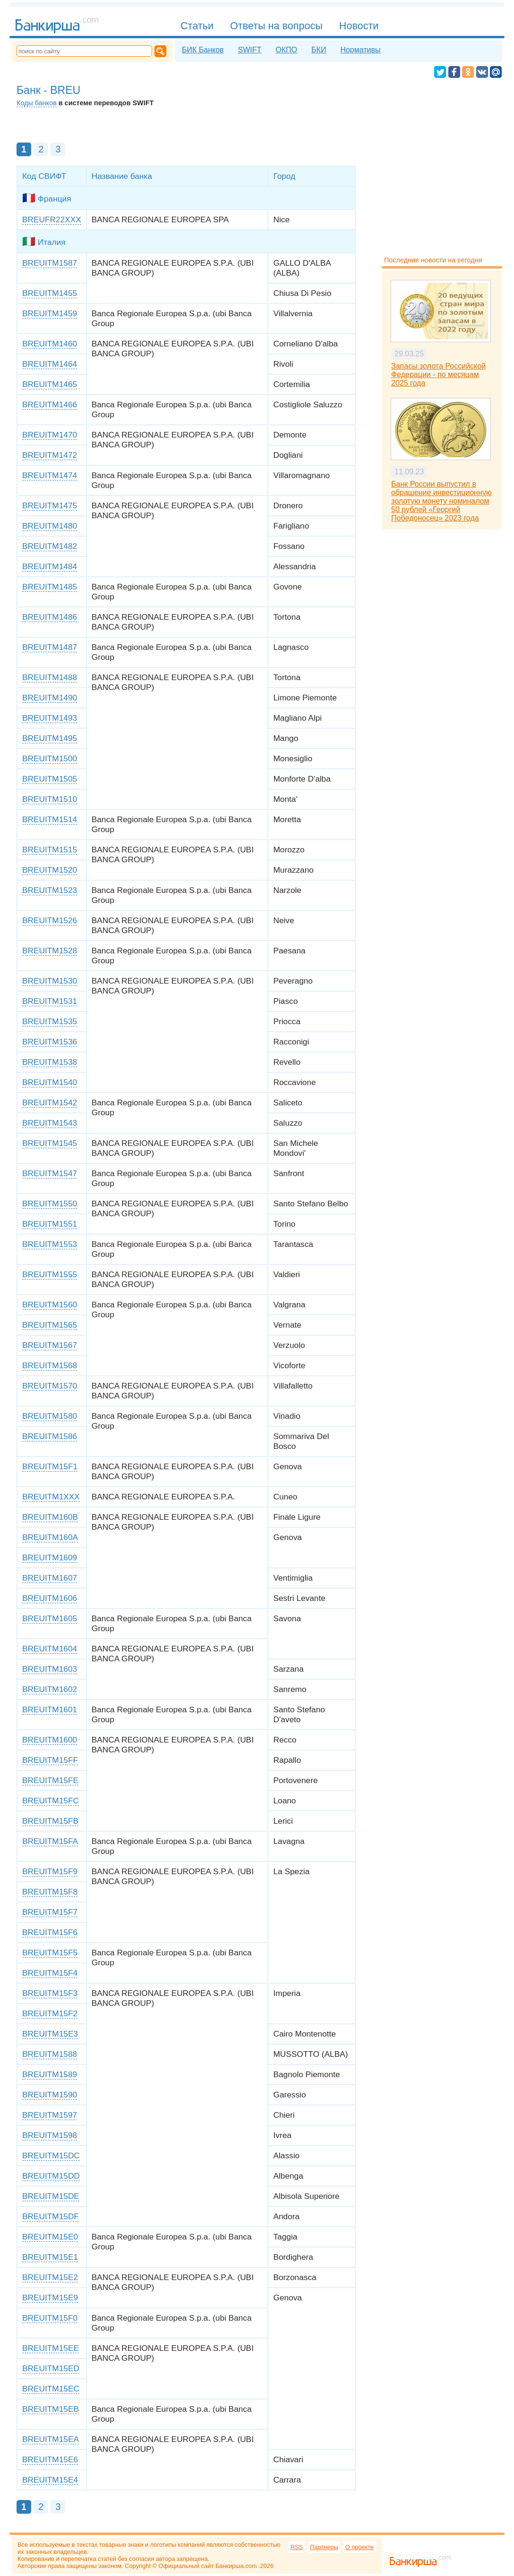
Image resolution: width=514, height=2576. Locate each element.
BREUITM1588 (49, 2054)
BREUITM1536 (49, 1041)
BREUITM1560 (49, 1304)
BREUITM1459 (49, 313)
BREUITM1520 (49, 870)
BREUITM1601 (49, 1709)
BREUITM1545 (49, 1143)
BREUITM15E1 (50, 2257)
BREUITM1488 (49, 677)
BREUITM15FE (50, 1780)
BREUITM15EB (50, 2409)
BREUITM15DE (50, 2196)
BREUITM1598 (49, 2135)
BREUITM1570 (49, 1385)
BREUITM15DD (51, 2175)
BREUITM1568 (49, 1365)
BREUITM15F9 (49, 1871)
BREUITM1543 (49, 1123)
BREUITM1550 (49, 1203)
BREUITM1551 (49, 1224)
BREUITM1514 (49, 819)
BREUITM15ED (50, 2368)
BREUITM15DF (50, 2216)
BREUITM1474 (49, 475)
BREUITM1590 (49, 2094)
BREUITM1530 (49, 980)
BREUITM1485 (49, 586)
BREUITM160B (50, 1517)
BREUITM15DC (51, 2155)
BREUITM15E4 (50, 2479)
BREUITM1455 (49, 293)
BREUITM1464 (49, 364)
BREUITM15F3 (49, 1993)
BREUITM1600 (49, 1739)
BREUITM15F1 (49, 1466)
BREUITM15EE (50, 2348)
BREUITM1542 (49, 1102)
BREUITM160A (50, 1537)
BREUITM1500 (49, 758)
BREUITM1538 (49, 1062)
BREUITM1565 (49, 1325)
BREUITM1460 (49, 343)
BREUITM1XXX (51, 1496)
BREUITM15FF (50, 1760)
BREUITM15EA (50, 2439)
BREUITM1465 (49, 384)
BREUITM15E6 (50, 2459)
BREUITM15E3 (50, 2033)
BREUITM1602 (49, 1689)
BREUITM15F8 (49, 1891)
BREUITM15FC (50, 1800)
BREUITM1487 (49, 647)
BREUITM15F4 (49, 1973)
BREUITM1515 (49, 849)
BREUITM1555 (49, 1274)
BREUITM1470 (49, 434)
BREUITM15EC (50, 2388)
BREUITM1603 (49, 1669)
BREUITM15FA (50, 1841)
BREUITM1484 (49, 566)
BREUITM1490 (49, 697)
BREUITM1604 (49, 1648)
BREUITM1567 (49, 1345)
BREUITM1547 (49, 1173)
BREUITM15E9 (50, 2297)
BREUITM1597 (49, 2115)
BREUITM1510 (49, 799)
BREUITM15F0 (49, 2318)
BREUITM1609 (49, 1557)
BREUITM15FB (50, 1821)
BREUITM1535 (49, 1021)
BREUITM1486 (49, 617)
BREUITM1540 (49, 1082)
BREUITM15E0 (50, 2236)
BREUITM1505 (49, 778)
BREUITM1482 (49, 546)
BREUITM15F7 (49, 1912)
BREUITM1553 (49, 1244)
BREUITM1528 (49, 950)
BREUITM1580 (49, 1416)
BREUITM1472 (49, 455)
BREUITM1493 (49, 718)
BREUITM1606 (49, 1598)
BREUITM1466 (49, 404)
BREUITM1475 (49, 505)
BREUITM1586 (49, 1436)
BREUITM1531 (49, 1001)
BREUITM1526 (49, 920)
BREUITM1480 (49, 525)
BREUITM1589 (49, 2074)
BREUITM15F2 (49, 2013)
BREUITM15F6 (49, 1932)
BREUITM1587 (49, 263)
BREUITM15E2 (50, 2277)
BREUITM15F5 (49, 1952)
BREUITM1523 (49, 890)
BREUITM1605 (49, 1618)
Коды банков (37, 103)
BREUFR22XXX (51, 219)
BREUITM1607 (49, 1578)
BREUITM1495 (49, 738)
